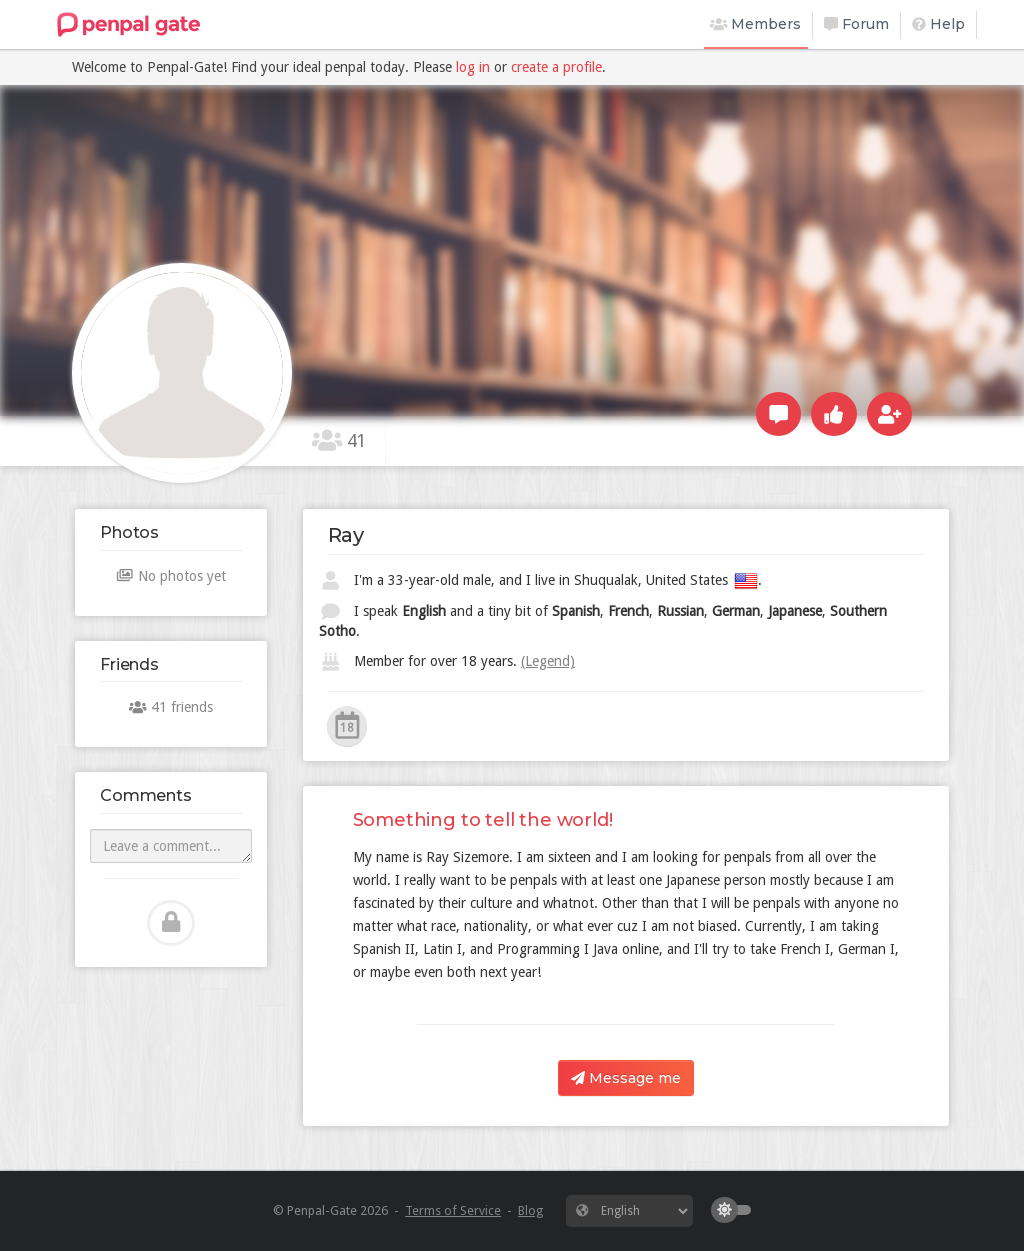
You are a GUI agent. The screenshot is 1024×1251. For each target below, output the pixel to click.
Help (938, 24)
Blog (530, 1210)
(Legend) (548, 661)
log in (473, 67)
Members (756, 24)
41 (339, 440)
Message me (626, 1078)
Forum (856, 24)
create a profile (556, 67)
